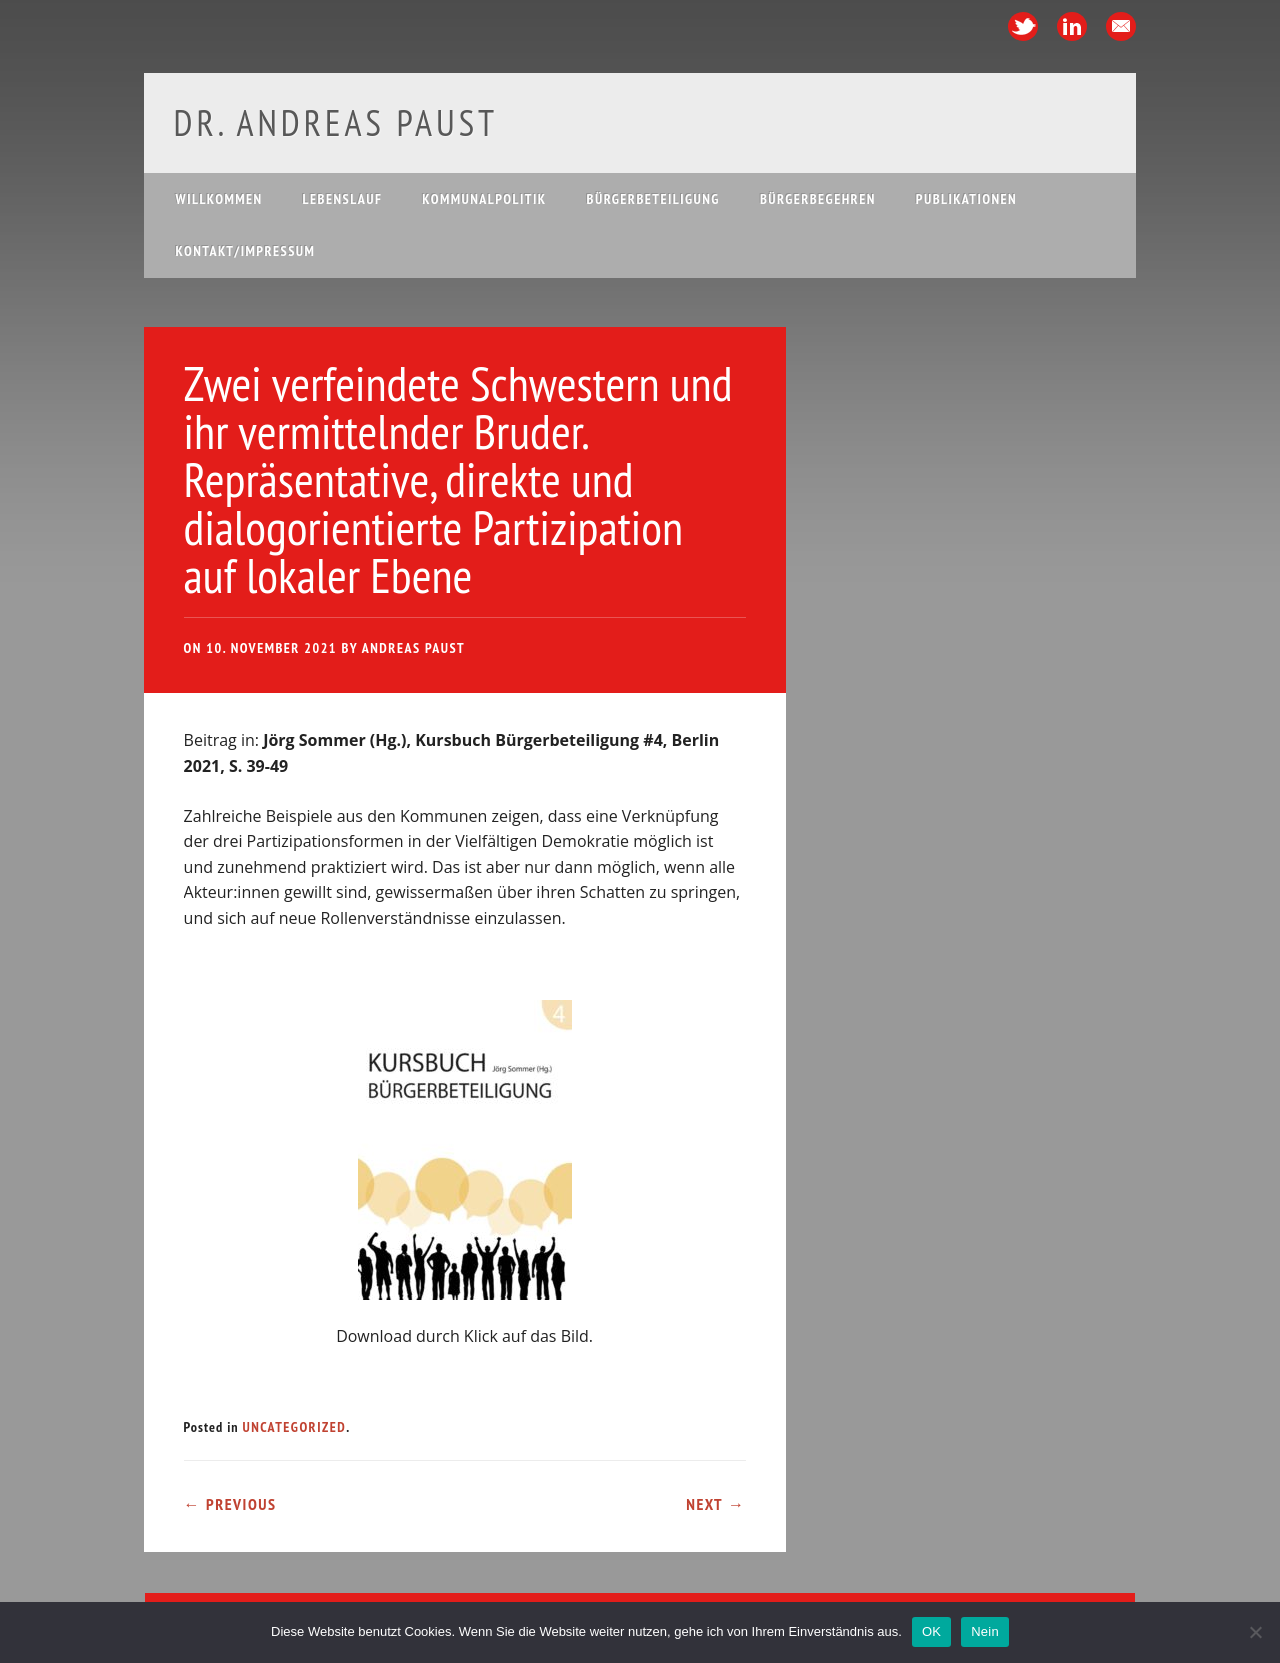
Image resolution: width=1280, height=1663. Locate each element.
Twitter (1023, 26)
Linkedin (1072, 26)
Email (1121, 26)
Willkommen (219, 199)
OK (931, 1631)
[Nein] (1255, 1632)
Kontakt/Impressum (246, 251)
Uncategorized (294, 1427)
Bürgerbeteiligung (653, 199)
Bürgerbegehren (818, 199)
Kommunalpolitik (484, 199)
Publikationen (966, 199)
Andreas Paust (413, 648)
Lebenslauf (343, 199)
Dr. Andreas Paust (336, 122)
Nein (985, 1631)
